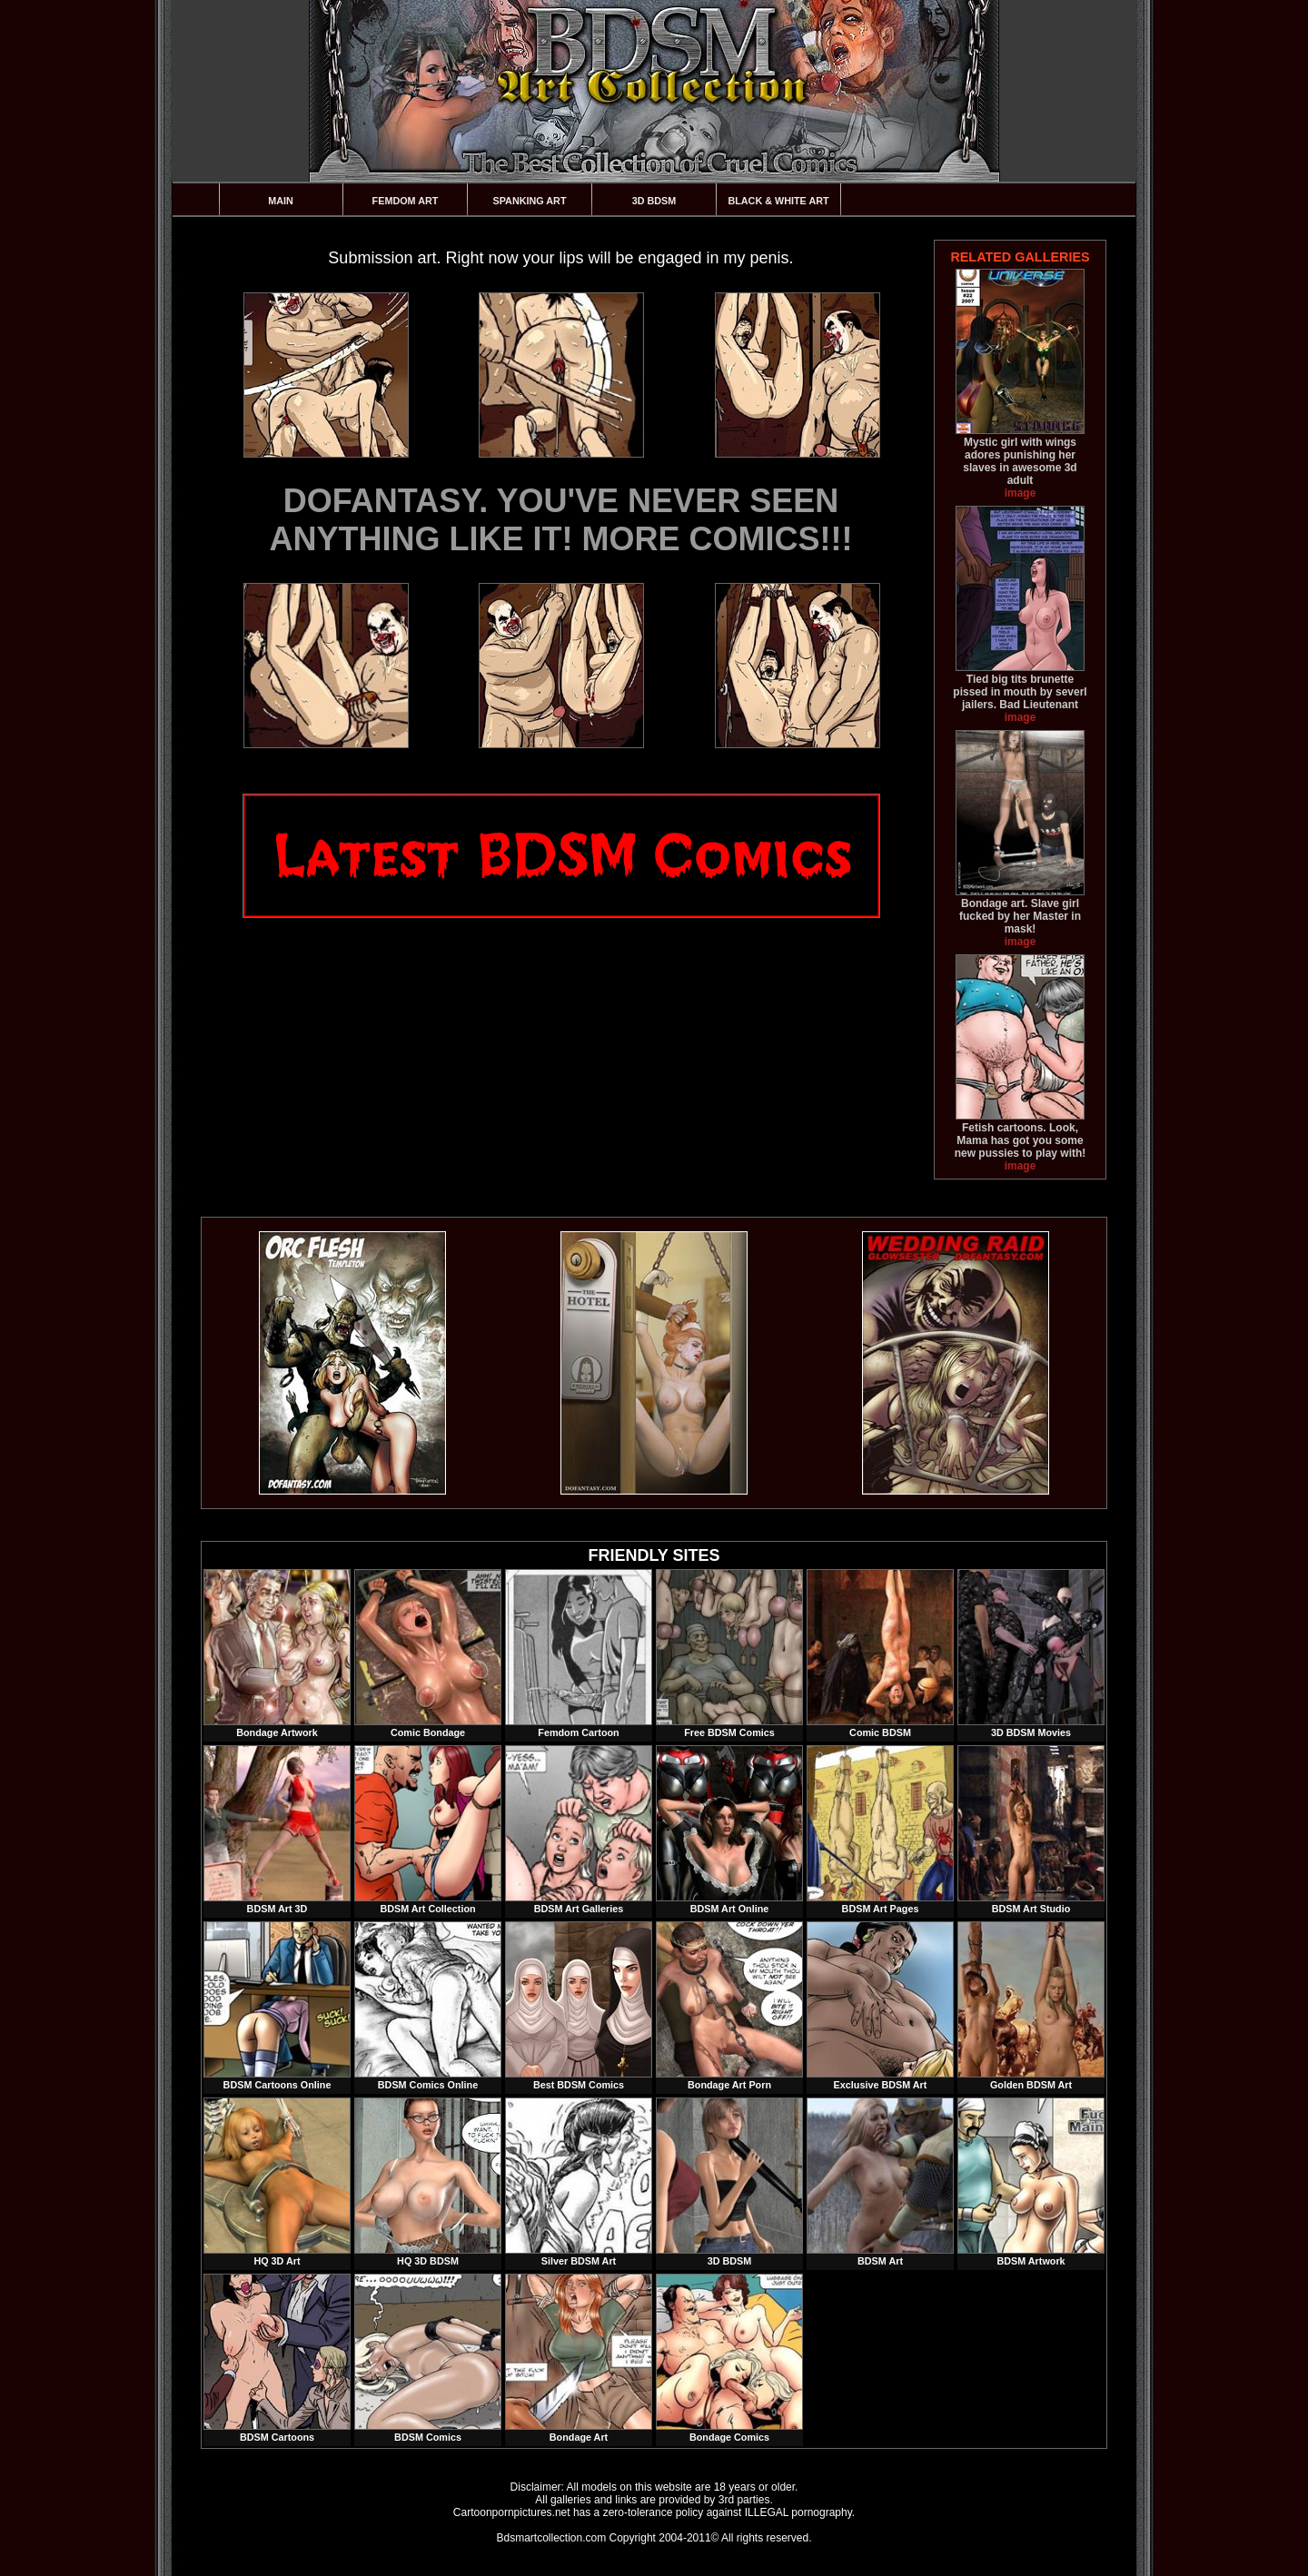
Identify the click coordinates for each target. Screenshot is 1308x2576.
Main (280, 200)
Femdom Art (405, 200)
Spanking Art (530, 200)
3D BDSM (654, 200)
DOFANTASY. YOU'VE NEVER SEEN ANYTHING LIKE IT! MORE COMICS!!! (561, 520)
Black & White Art (778, 200)
